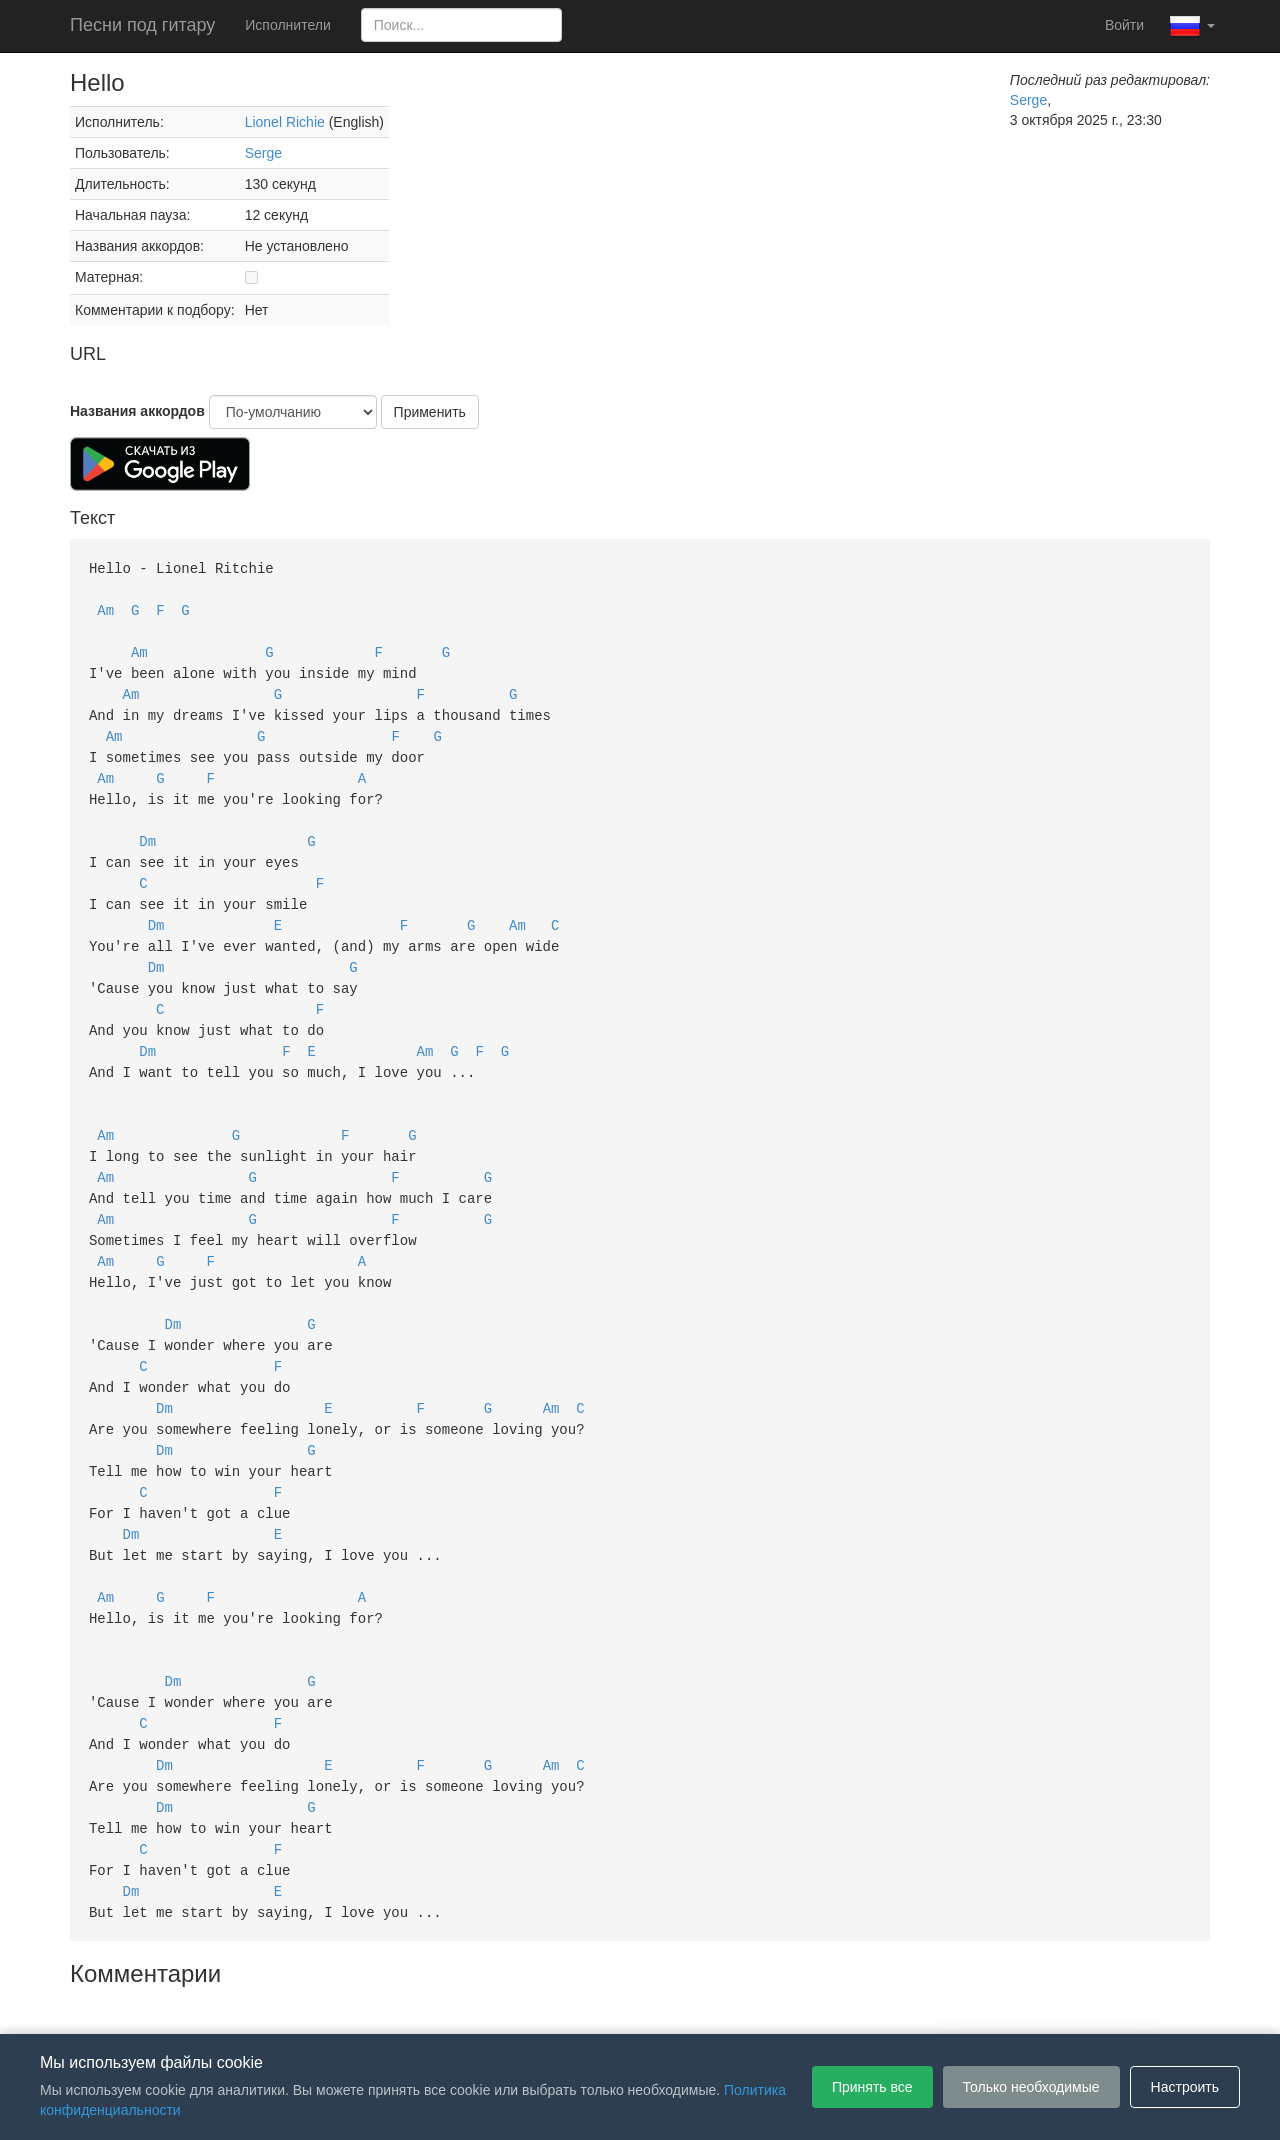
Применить (430, 412)
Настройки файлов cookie (864, 2004)
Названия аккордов (137, 411)
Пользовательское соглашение (434, 2004)
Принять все (872, 2087)
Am (105, 607)
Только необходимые (1031, 2087)
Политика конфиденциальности (657, 2004)
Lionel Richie (285, 122)
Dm (147, 827)
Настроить (1185, 2087)
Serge (263, 153)
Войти (1124, 25)
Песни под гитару (142, 25)
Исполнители (287, 25)
